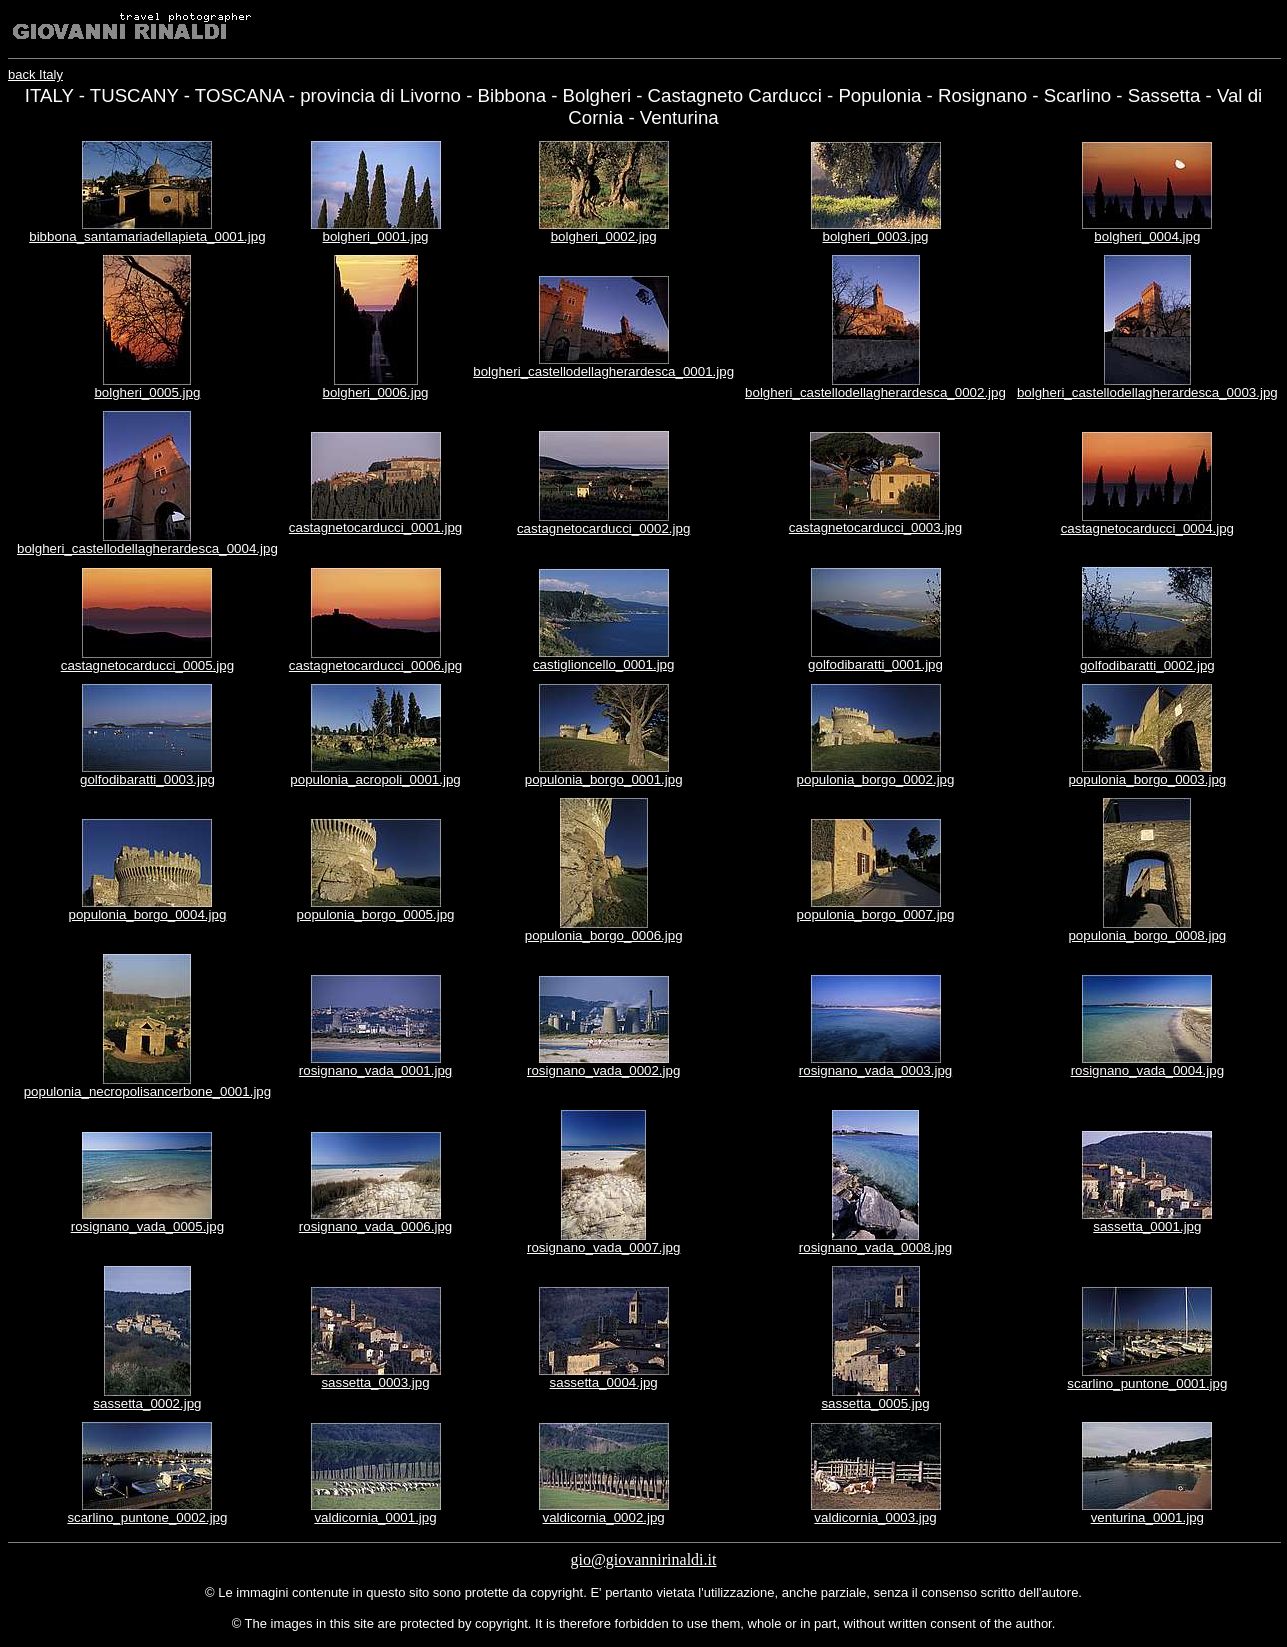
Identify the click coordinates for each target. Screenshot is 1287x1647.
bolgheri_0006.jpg (376, 392)
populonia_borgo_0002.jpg (876, 779)
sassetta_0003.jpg (375, 1382)
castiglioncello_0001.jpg (604, 664)
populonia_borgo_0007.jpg (876, 914)
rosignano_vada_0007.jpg (603, 1247)
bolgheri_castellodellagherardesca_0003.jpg (1147, 392)
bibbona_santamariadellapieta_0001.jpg (147, 236)
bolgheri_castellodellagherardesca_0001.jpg (603, 371)
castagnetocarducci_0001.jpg (375, 527)
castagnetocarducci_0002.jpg (603, 528)
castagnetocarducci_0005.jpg (147, 665)
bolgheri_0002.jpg (604, 236)
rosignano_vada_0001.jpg (375, 1070)
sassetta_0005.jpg (875, 1403)
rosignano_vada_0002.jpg (603, 1070)
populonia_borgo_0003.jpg (1147, 779)
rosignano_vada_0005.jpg (147, 1226)
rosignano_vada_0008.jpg (875, 1247)
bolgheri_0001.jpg (376, 236)
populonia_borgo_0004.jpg (147, 914)
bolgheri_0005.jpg (147, 392)
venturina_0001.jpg (1147, 1517)
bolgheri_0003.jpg (876, 236)
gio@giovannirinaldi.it (644, 1559)
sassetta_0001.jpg (1147, 1226)
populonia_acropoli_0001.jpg (375, 779)
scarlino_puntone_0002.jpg (147, 1517)
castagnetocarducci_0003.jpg (875, 527)
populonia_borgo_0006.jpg (604, 935)
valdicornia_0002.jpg (604, 1517)
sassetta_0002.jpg (147, 1403)
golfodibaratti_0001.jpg (875, 664)
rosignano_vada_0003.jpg (875, 1070)
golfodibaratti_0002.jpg (1147, 665)
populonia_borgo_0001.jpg (604, 779)
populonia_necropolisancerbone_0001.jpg (148, 1091)
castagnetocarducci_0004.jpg (1147, 528)
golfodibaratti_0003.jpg (147, 779)
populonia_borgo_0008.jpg (1147, 935)
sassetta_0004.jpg (604, 1382)
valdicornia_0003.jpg (875, 1517)
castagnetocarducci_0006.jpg (375, 665)
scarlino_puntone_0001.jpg (1147, 1383)
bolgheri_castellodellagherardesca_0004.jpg (147, 548)
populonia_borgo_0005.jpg (376, 914)
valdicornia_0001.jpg (375, 1517)
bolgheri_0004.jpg (1147, 236)
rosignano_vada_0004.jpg (1147, 1070)
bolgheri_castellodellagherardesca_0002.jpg (875, 392)
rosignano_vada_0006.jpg (375, 1226)
